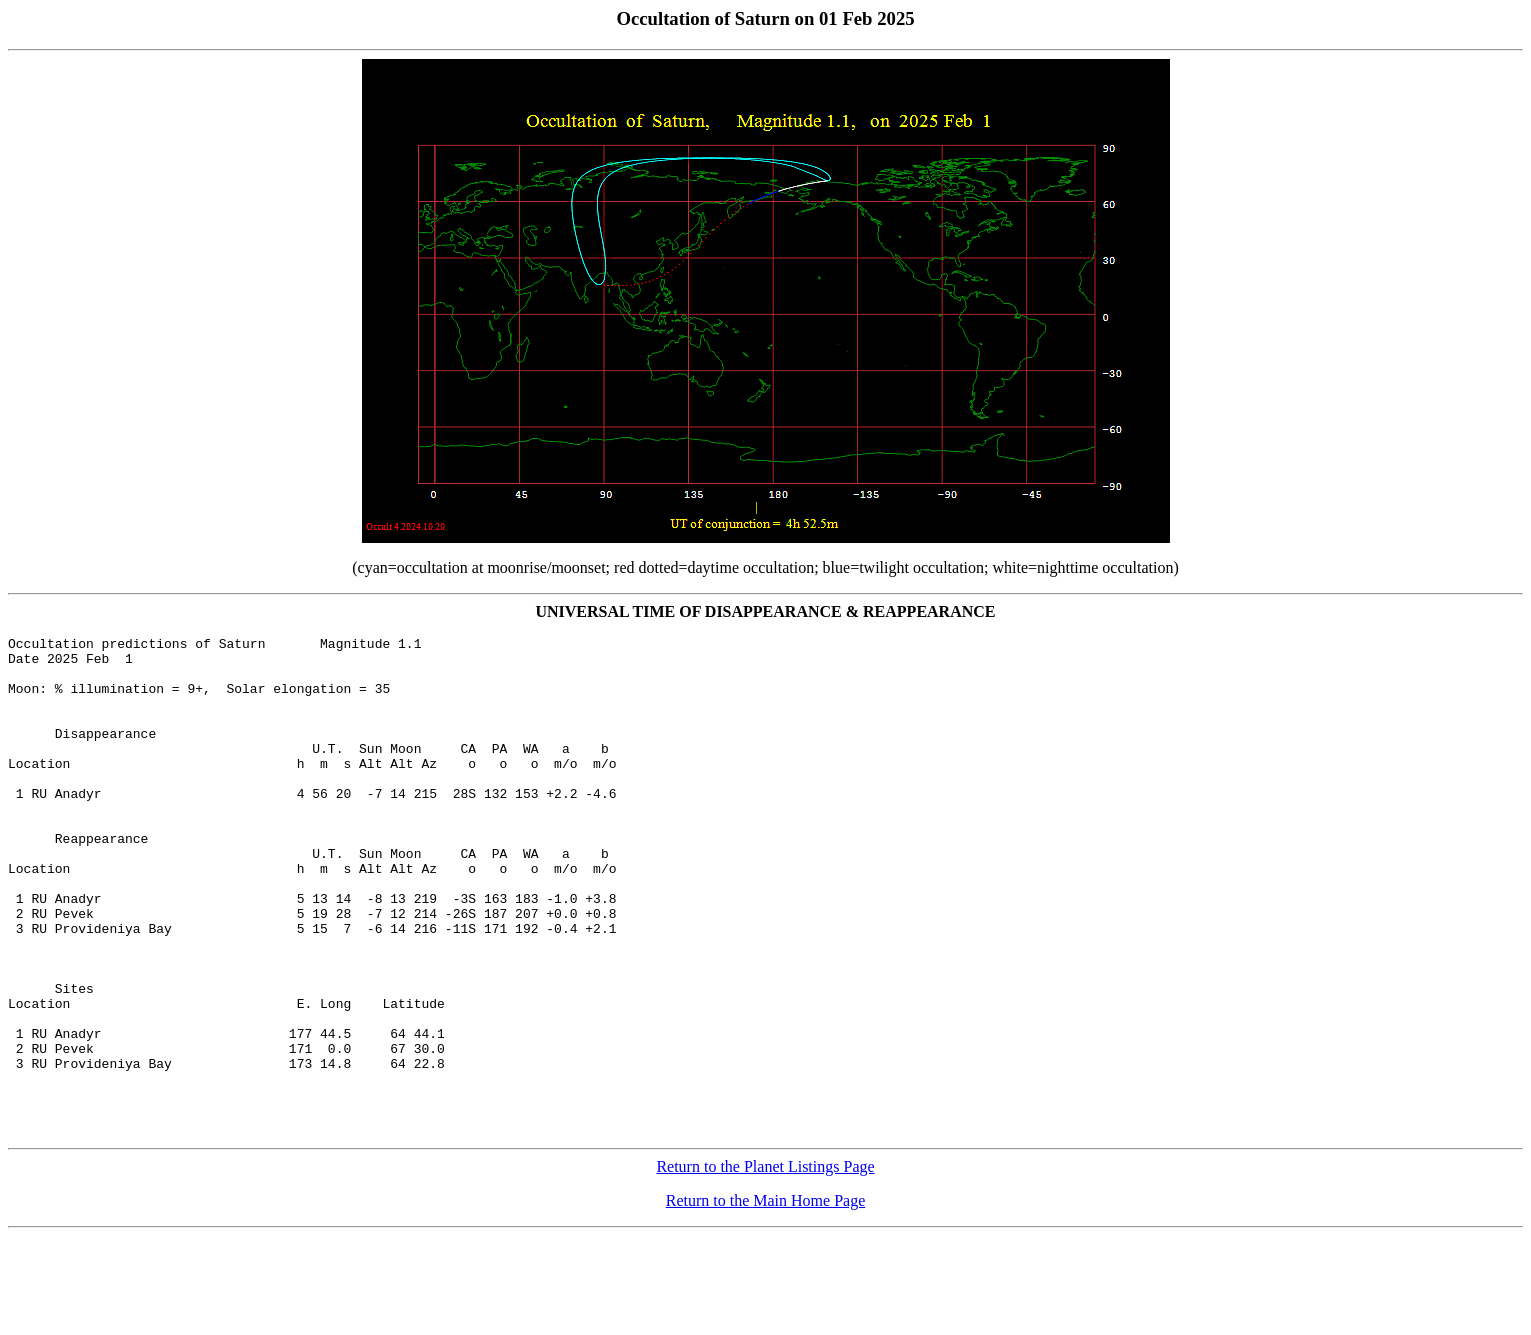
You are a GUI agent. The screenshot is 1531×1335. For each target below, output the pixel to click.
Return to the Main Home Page (766, 1299)
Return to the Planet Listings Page (765, 1265)
